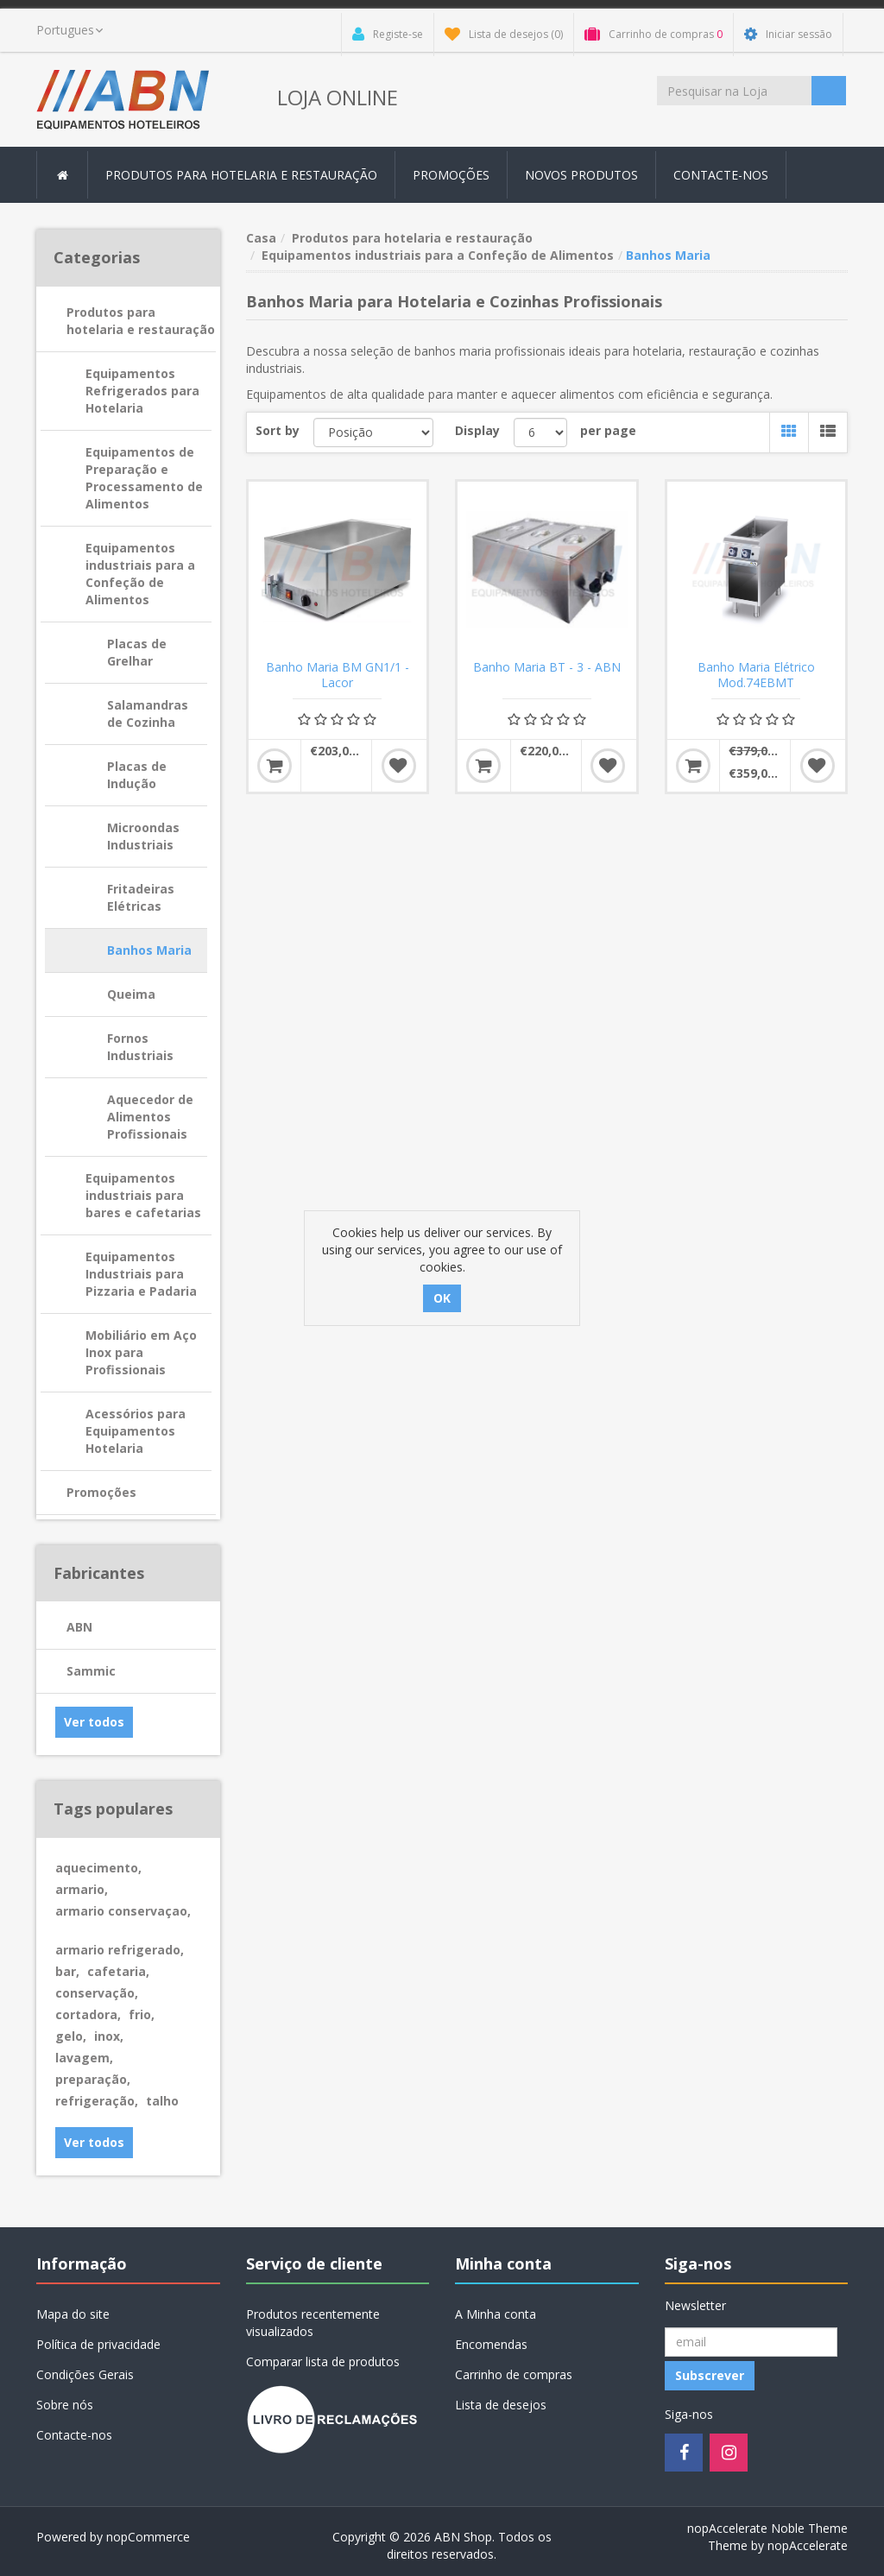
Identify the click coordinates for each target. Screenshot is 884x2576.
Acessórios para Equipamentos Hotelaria (135, 1430)
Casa (261, 238)
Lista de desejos (500, 2404)
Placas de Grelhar (137, 652)
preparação (92, 2079)
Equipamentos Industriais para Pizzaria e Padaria (141, 1273)
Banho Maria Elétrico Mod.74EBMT (756, 675)
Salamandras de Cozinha (147, 713)
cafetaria (118, 1971)
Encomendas (491, 2344)
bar (67, 1971)
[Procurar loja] (734, 90)
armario (81, 1889)
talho (162, 2101)
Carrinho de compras (513, 2374)
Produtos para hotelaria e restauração (140, 321)
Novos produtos (581, 175)
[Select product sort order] (373, 432)
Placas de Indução (137, 775)
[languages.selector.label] (69, 30)
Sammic (91, 1671)
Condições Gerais (85, 2374)
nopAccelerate (807, 2545)
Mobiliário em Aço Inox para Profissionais (141, 1352)
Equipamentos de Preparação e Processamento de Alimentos (144, 478)
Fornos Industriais (140, 1047)
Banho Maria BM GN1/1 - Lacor (337, 675)
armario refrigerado (119, 1949)
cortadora (88, 2014)
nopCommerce (148, 2537)
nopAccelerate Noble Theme (767, 2528)
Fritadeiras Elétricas (140, 897)
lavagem (84, 2057)
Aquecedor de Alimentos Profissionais (150, 1116)
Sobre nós (64, 2404)
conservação (96, 1993)
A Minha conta (495, 2314)
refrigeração (96, 2101)
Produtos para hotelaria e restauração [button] (241, 175)
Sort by (278, 430)
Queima (131, 994)
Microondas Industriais (143, 836)
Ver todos (94, 1722)
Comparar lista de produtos (323, 2361)
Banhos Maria (149, 950)
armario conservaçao (123, 1911)
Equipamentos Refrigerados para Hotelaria (142, 390)
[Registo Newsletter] (751, 2342)
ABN (79, 1627)
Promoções (451, 175)
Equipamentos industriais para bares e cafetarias (143, 1195)
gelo (70, 2036)
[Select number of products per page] (540, 432)
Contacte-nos (720, 175)
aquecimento (98, 1867)
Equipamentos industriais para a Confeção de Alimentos (140, 574)
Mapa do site (73, 2314)
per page (608, 430)
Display (477, 430)
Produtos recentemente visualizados (313, 2322)
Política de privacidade (98, 2344)
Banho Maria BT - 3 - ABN (547, 667)
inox (108, 2036)
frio (142, 2014)
